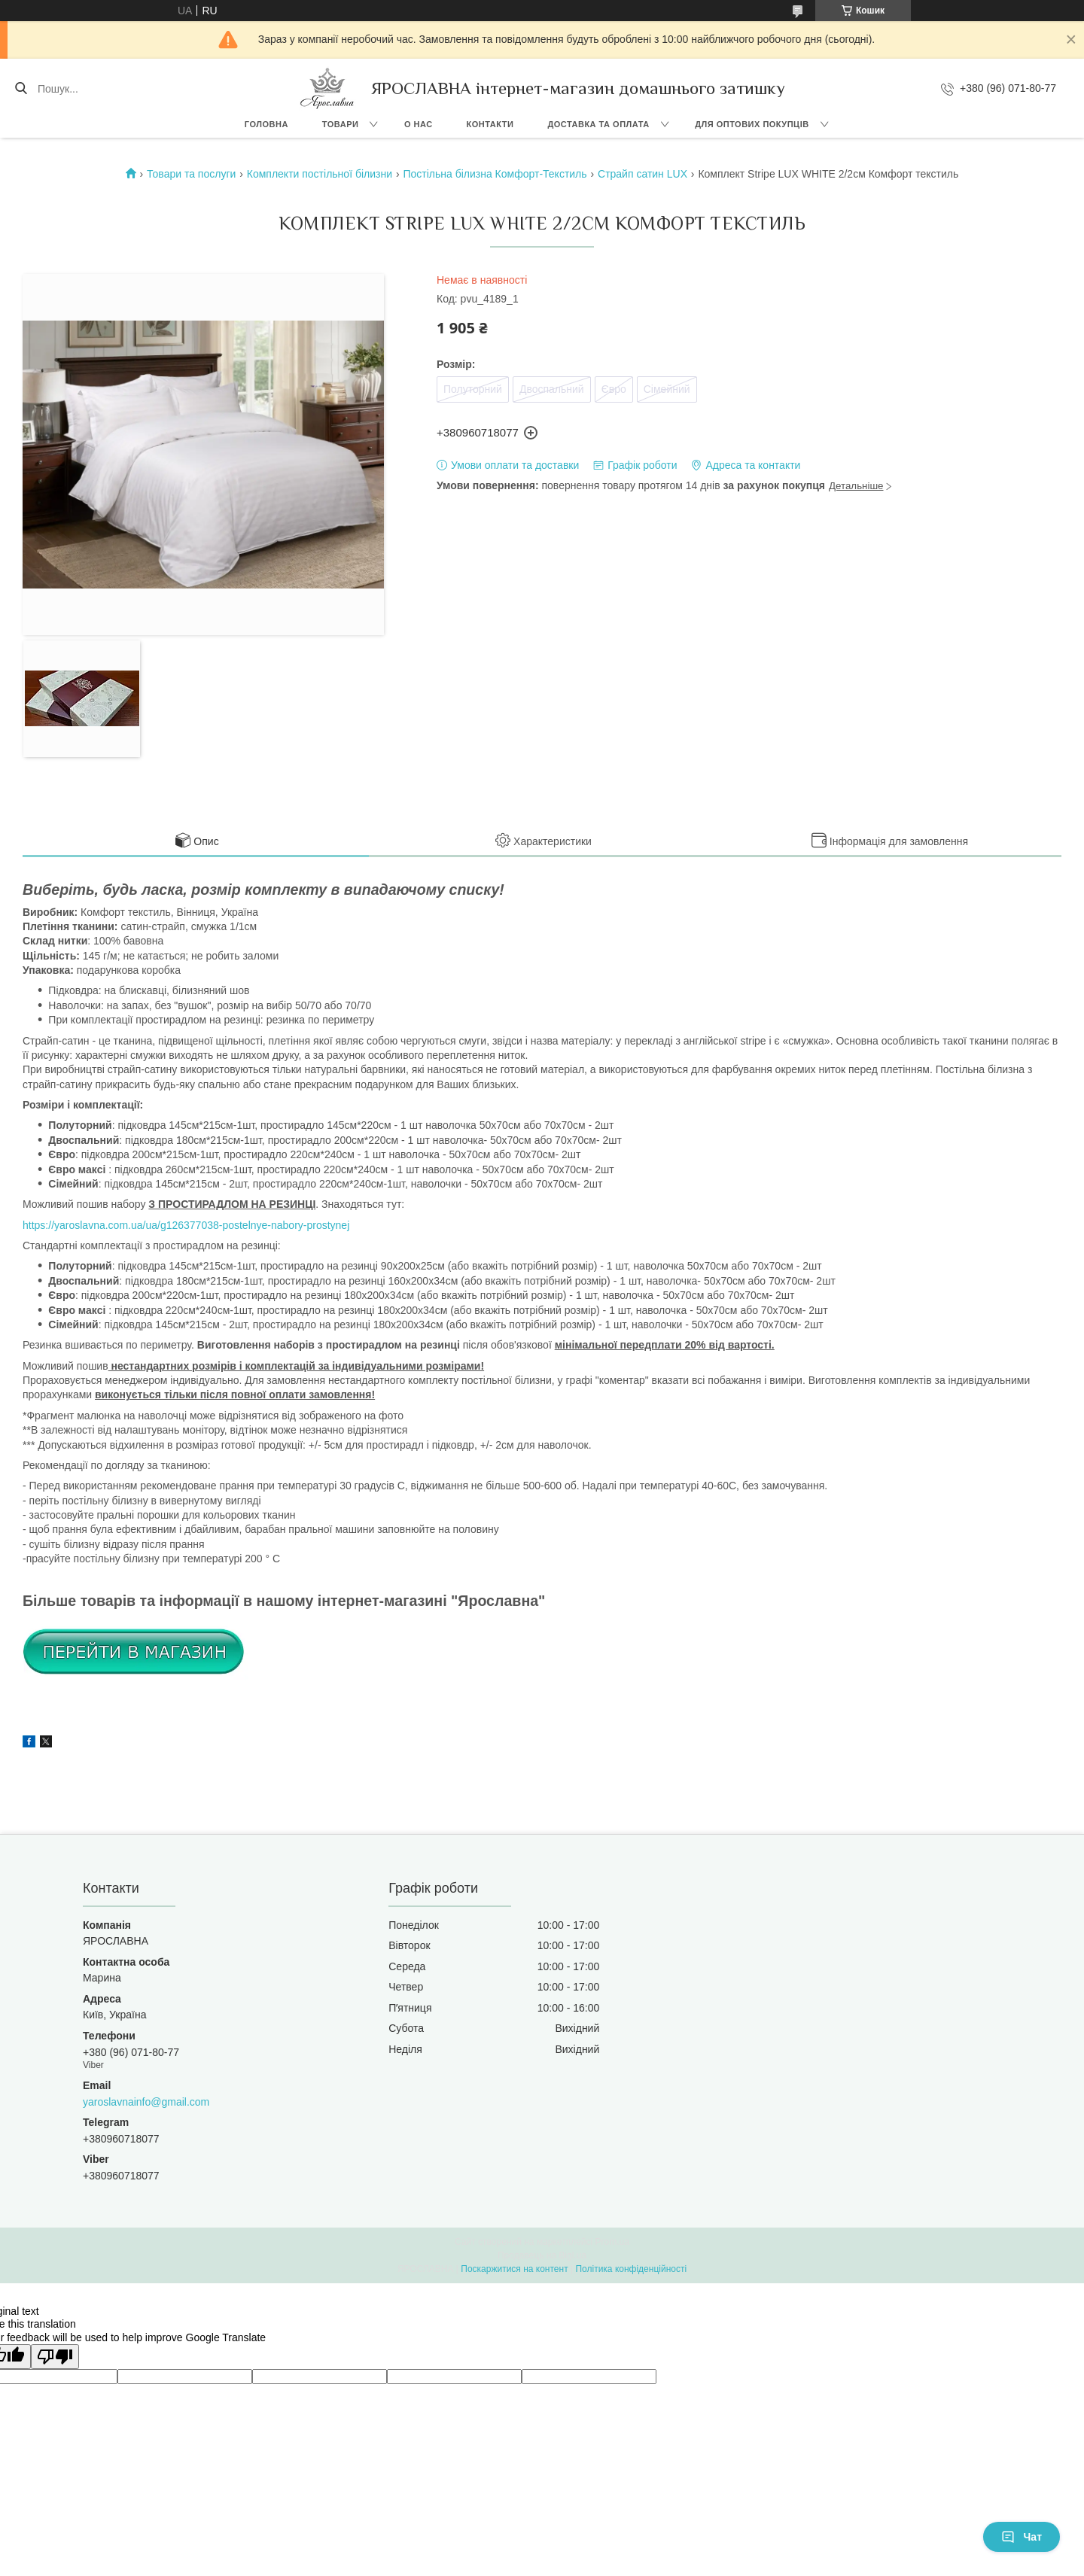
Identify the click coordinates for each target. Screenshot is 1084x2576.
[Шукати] (21, 88)
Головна (266, 124)
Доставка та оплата (598, 124)
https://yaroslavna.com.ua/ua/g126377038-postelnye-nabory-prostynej (186, 1225)
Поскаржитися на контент (514, 2269)
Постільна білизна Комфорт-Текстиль (494, 174)
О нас (418, 124)
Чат (1021, 2537)
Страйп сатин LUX (642, 174)
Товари (340, 124)
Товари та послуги (191, 174)
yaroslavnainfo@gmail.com (146, 2102)
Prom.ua (612, 2242)
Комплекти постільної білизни (319, 174)
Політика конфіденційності (631, 2269)
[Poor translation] (55, 2356)
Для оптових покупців (751, 124)
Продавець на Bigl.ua (542, 2255)
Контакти (490, 124)
